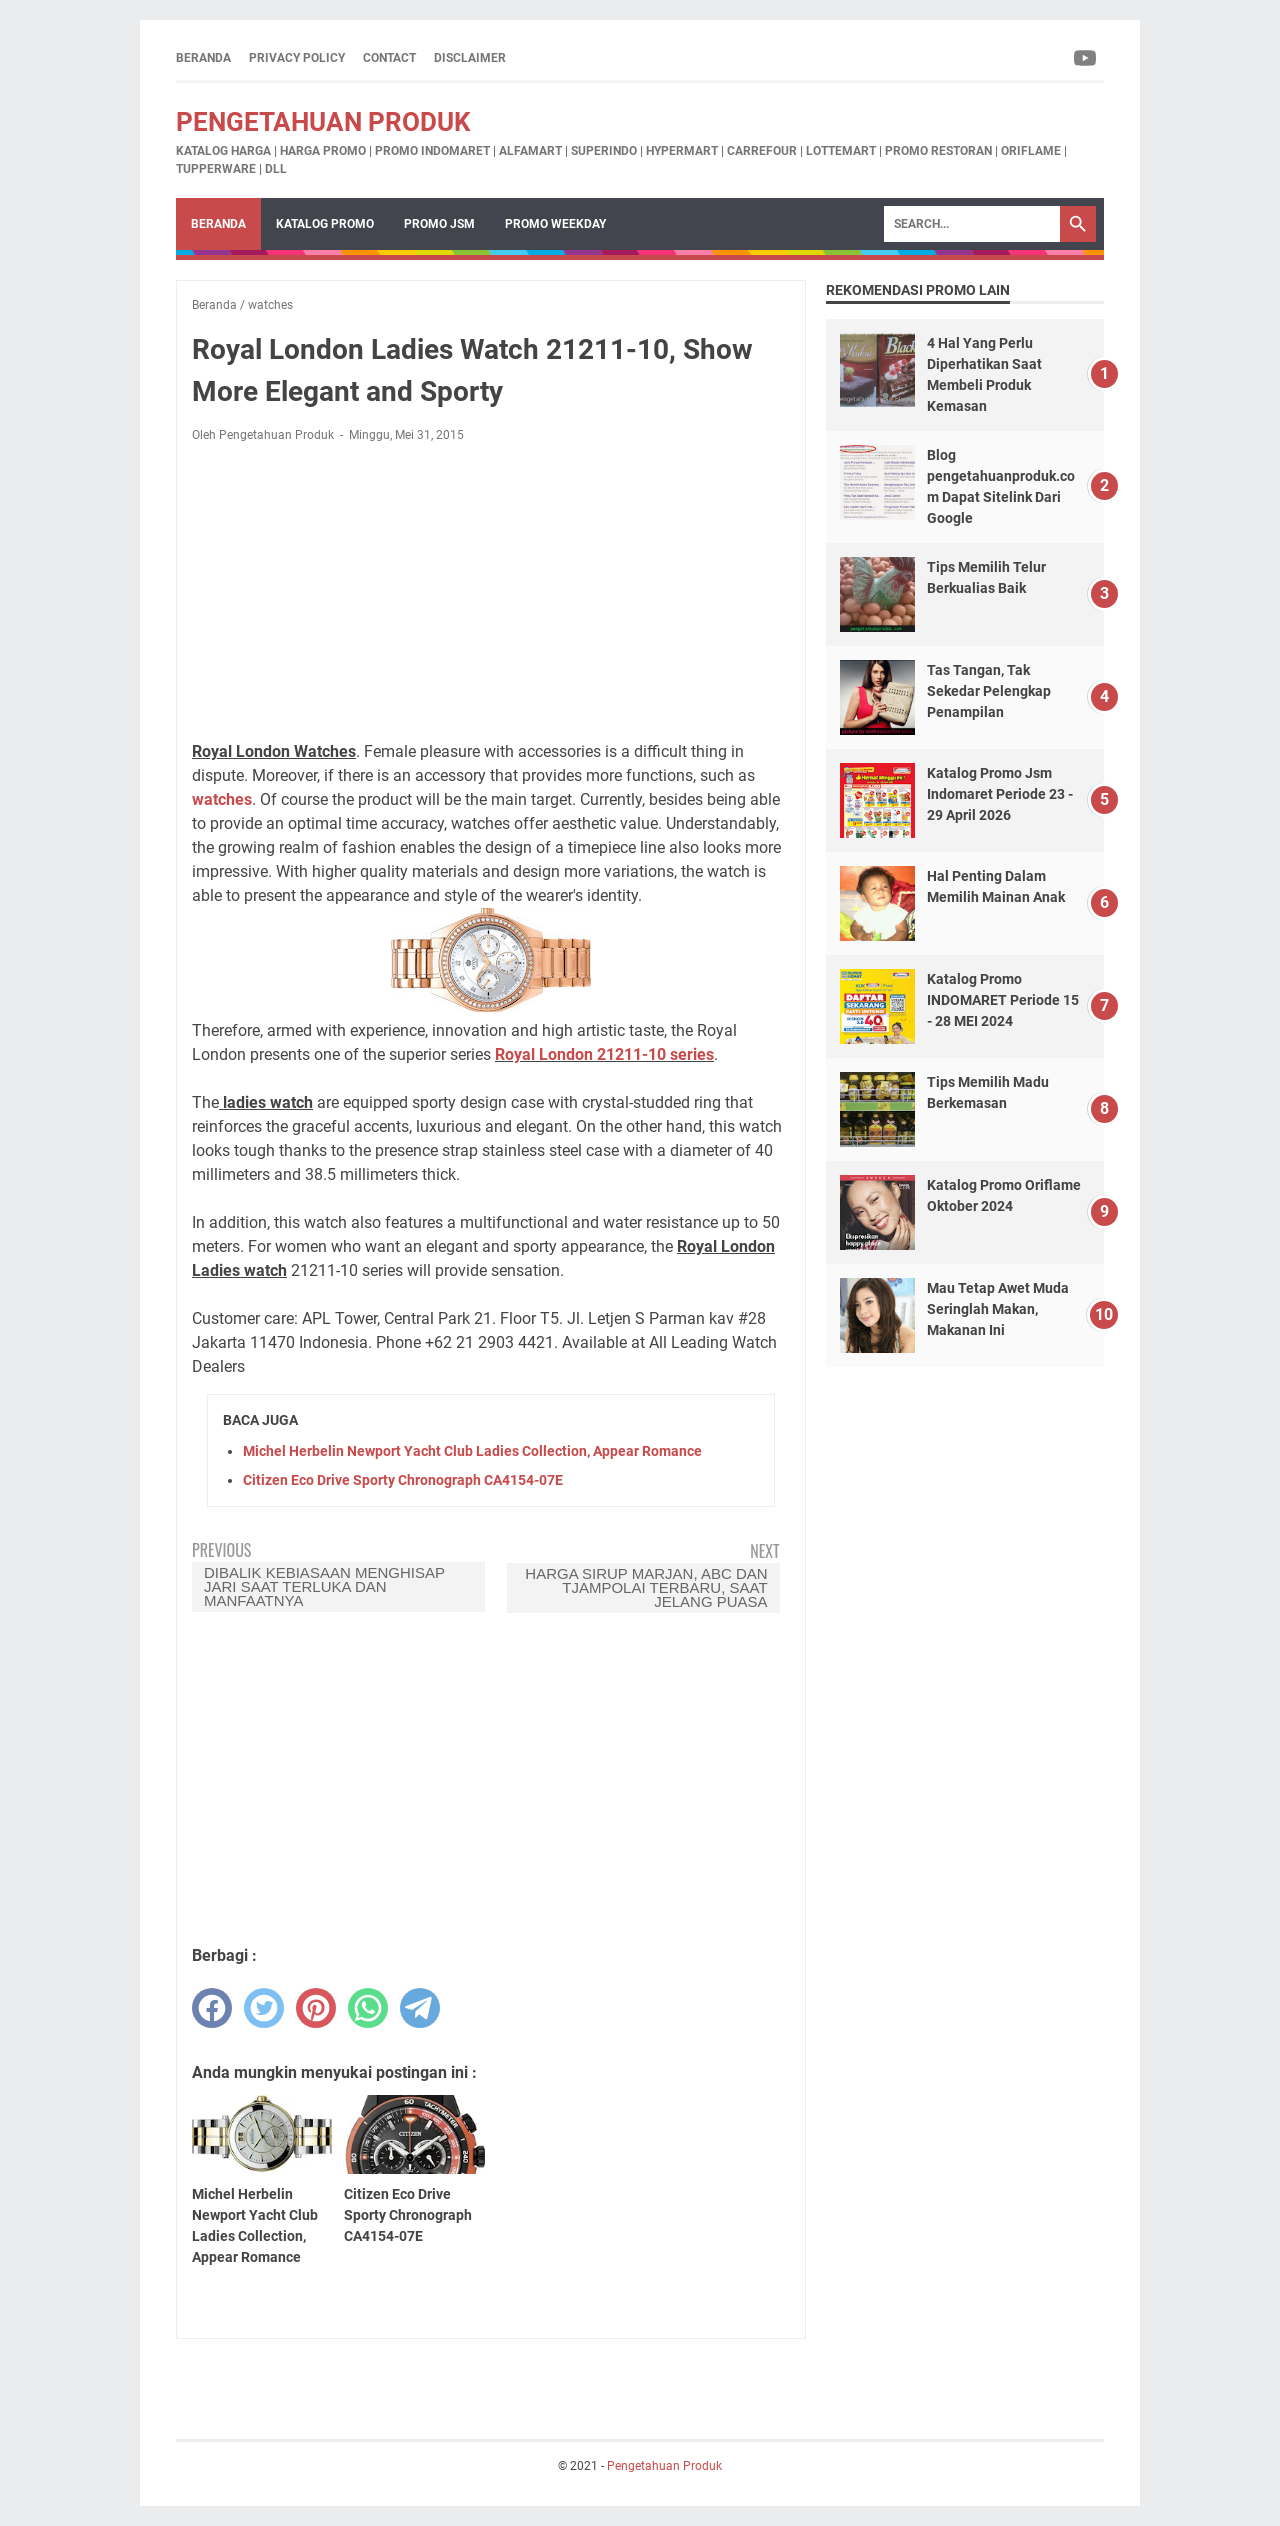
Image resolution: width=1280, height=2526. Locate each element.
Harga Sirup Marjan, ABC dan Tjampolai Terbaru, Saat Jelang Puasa (646, 1587)
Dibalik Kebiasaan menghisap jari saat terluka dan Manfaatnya (324, 1586)
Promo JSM (439, 224)
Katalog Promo (325, 224)
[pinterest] (316, 2008)
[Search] (972, 224)
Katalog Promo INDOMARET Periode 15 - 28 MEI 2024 (1003, 1000)
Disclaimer (470, 58)
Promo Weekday (555, 224)
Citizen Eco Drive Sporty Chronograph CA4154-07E (403, 1480)
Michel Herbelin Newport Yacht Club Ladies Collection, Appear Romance (472, 1451)
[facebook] (212, 2008)
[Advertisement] (491, 592)
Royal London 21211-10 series (604, 1054)
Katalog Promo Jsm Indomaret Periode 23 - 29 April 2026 (1000, 794)
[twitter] (264, 2008)
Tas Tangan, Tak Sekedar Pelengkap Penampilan (989, 691)
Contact (389, 58)
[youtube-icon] (1086, 58)
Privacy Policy (297, 58)
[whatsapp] (368, 2008)
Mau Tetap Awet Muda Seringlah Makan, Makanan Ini (998, 1309)
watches (222, 799)
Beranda (203, 58)
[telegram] (420, 2008)
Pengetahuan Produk (323, 122)
